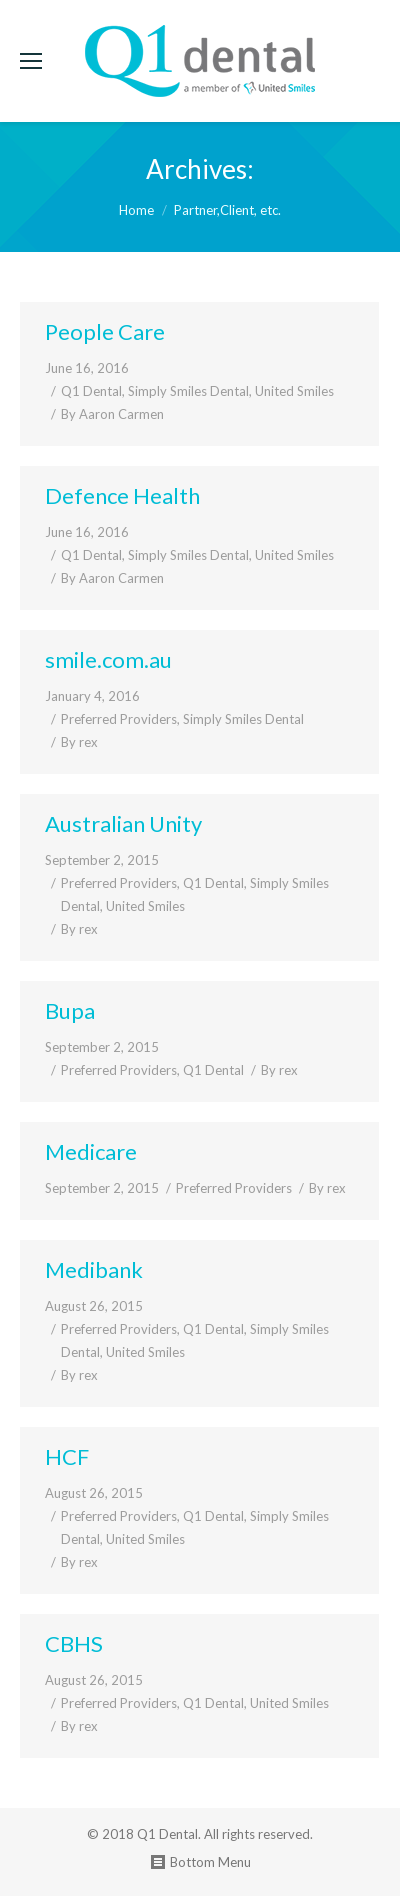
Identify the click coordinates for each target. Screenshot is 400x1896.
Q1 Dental (91, 391)
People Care (105, 331)
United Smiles (294, 391)
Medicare (91, 1151)
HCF (67, 1456)
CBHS (74, 1643)
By (112, 414)
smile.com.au (108, 659)
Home (136, 210)
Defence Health (122, 495)
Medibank (94, 1269)
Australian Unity (123, 823)
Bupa (70, 1010)
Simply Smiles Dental (188, 391)
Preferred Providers (119, 719)
